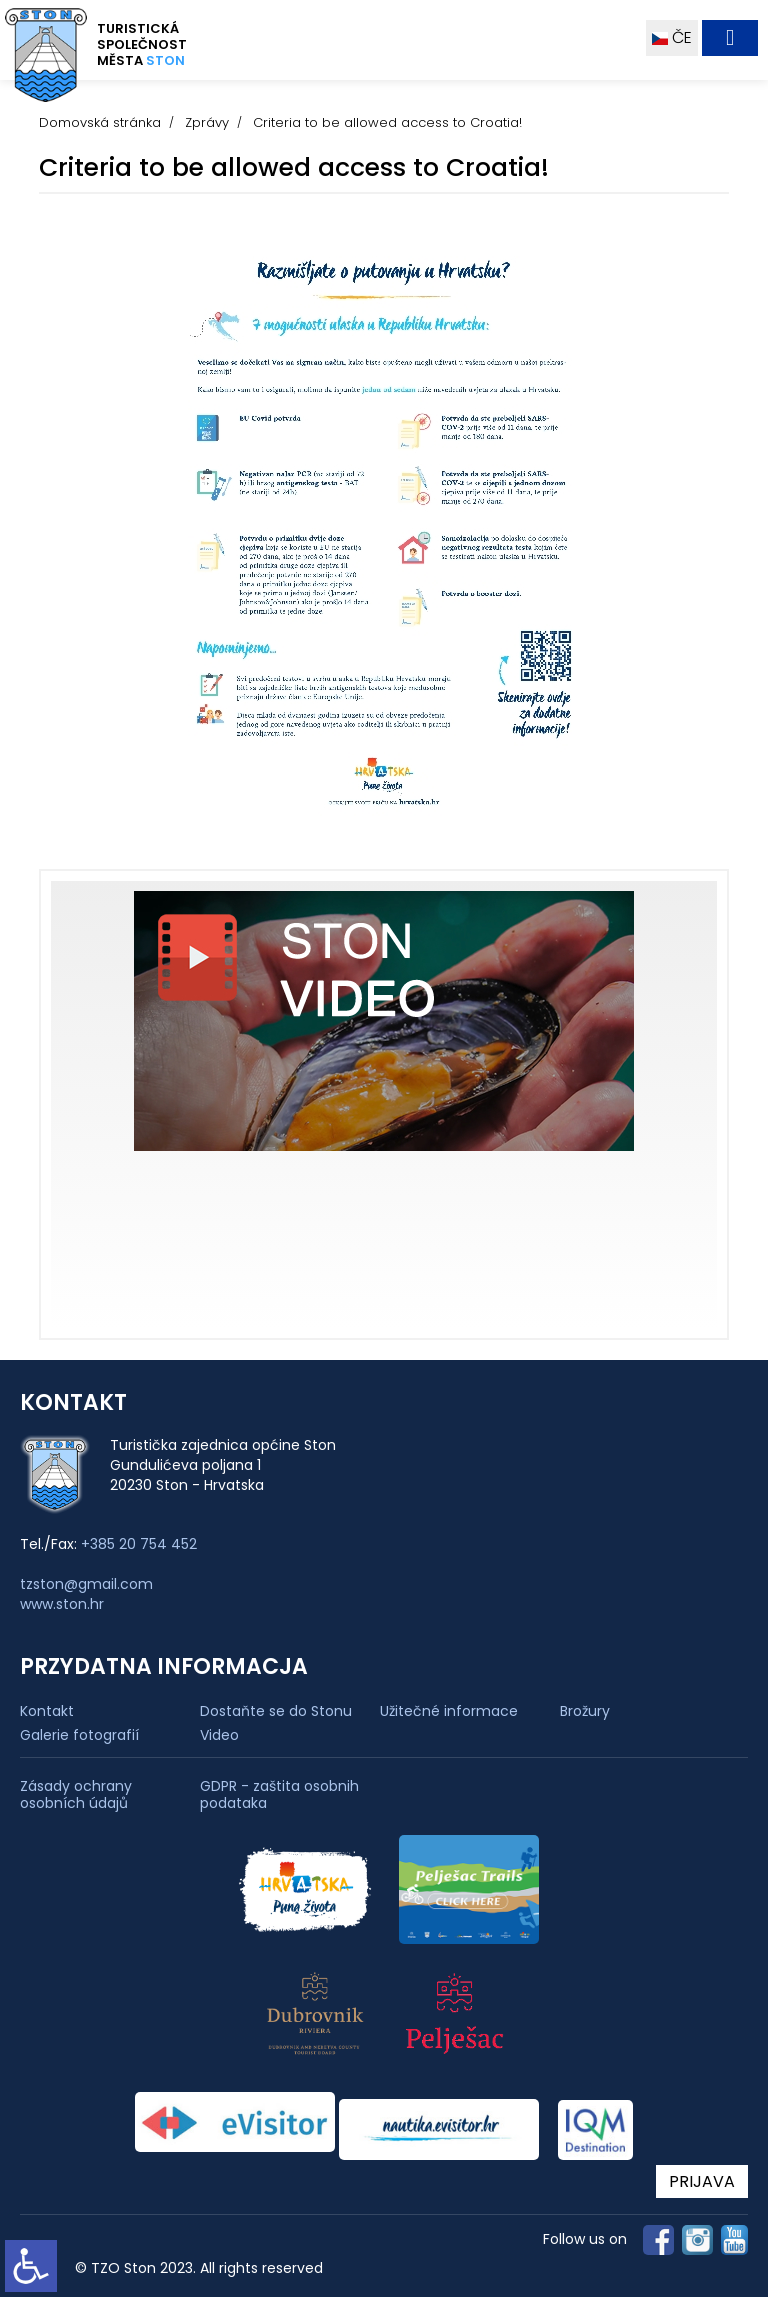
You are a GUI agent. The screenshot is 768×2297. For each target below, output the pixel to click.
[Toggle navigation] (730, 38)
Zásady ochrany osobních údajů (76, 1795)
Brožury (585, 1711)
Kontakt (47, 1711)
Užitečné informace (449, 1711)
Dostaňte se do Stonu (276, 1711)
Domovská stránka (100, 122)
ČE (672, 37)
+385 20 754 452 (139, 1544)
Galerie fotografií (79, 1735)
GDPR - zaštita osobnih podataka (279, 1795)
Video (219, 1735)
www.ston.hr (62, 1604)
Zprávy (207, 122)
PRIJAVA (702, 2181)
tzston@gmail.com (86, 1584)
